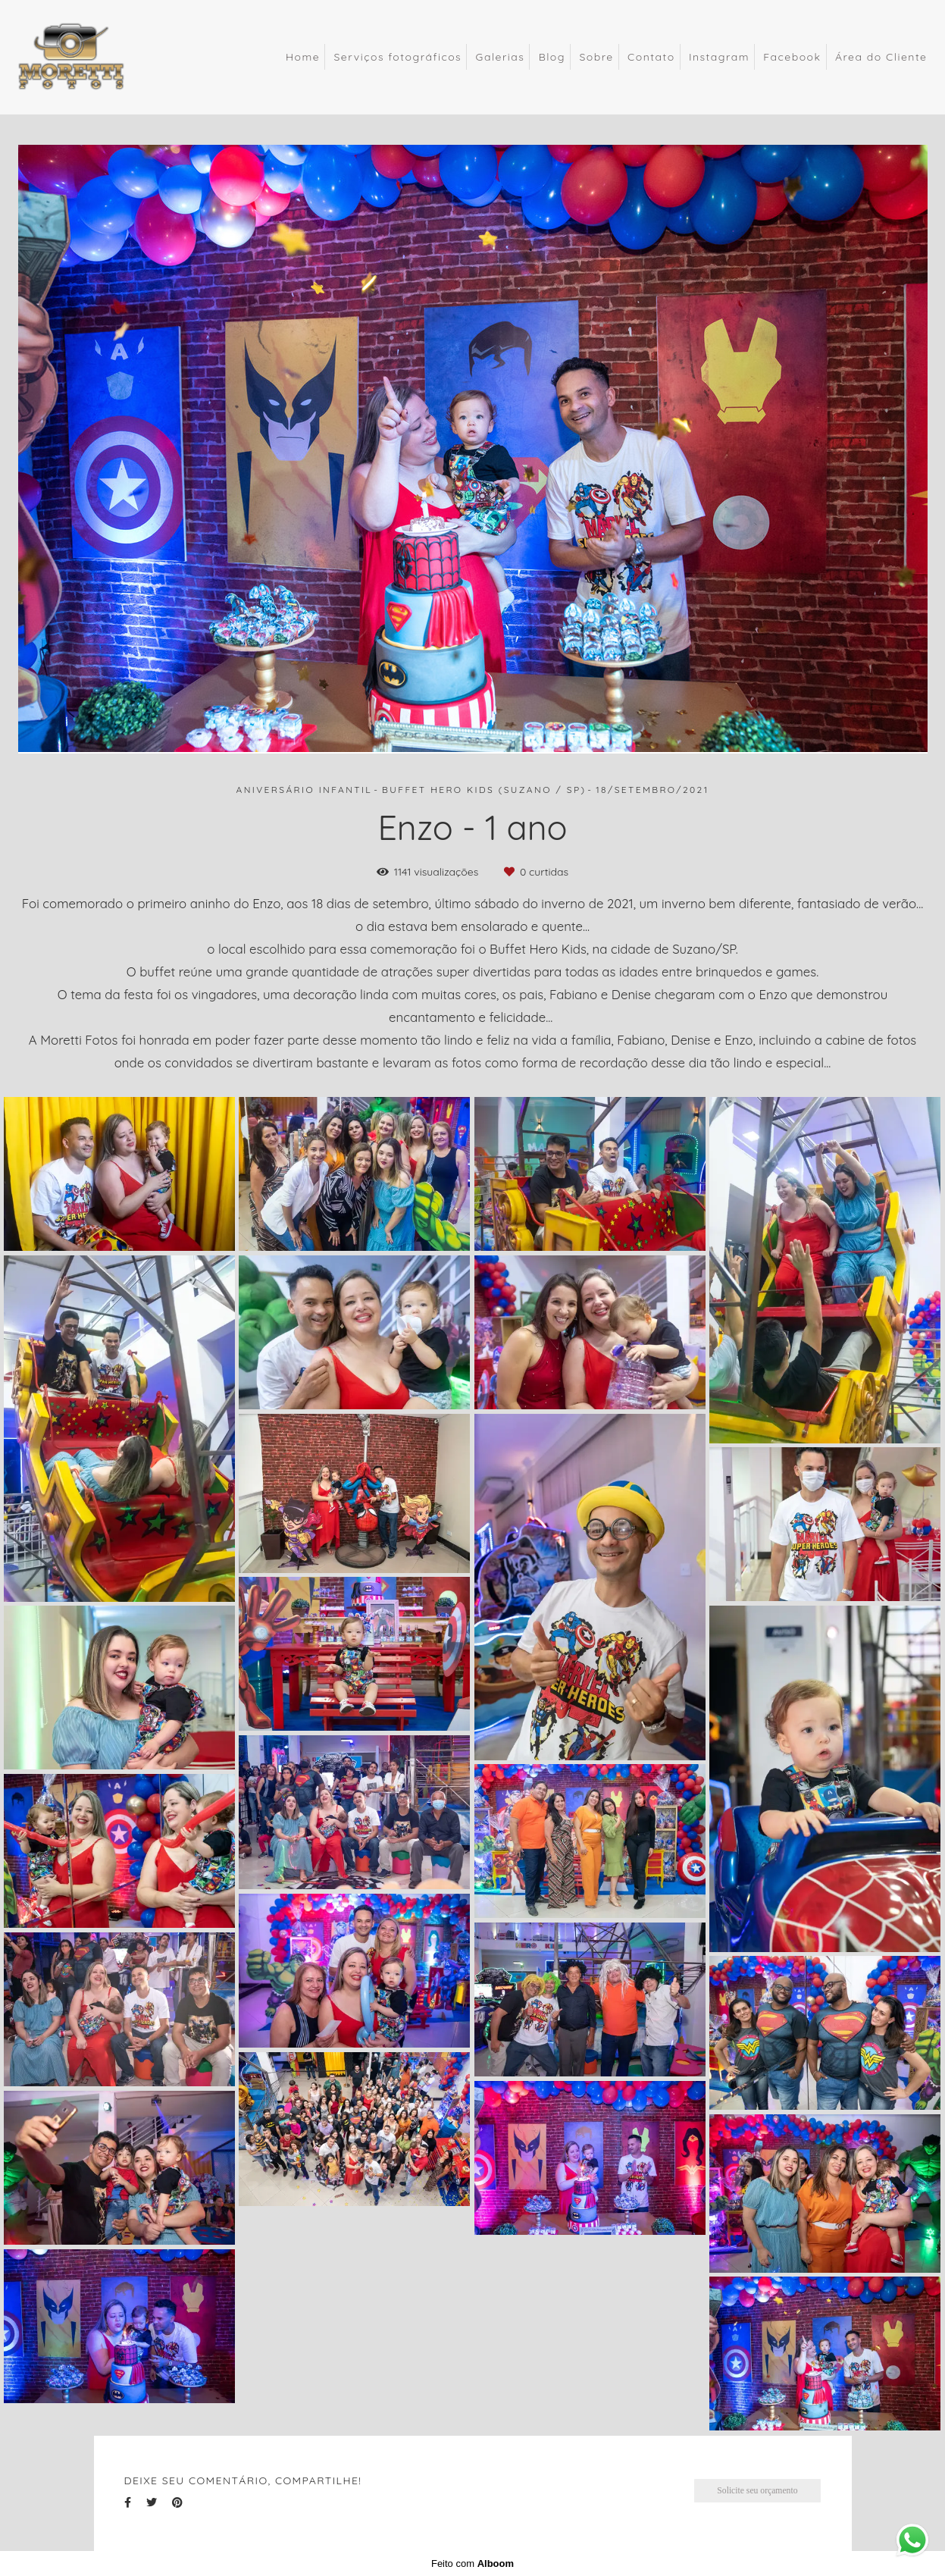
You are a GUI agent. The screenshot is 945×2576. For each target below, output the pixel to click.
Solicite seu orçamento (757, 2491)
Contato (651, 57)
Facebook (792, 57)
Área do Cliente (881, 57)
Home (303, 57)
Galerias (500, 57)
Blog (552, 57)
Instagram (719, 57)
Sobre (596, 57)
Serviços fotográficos (397, 57)
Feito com (472, 2563)
